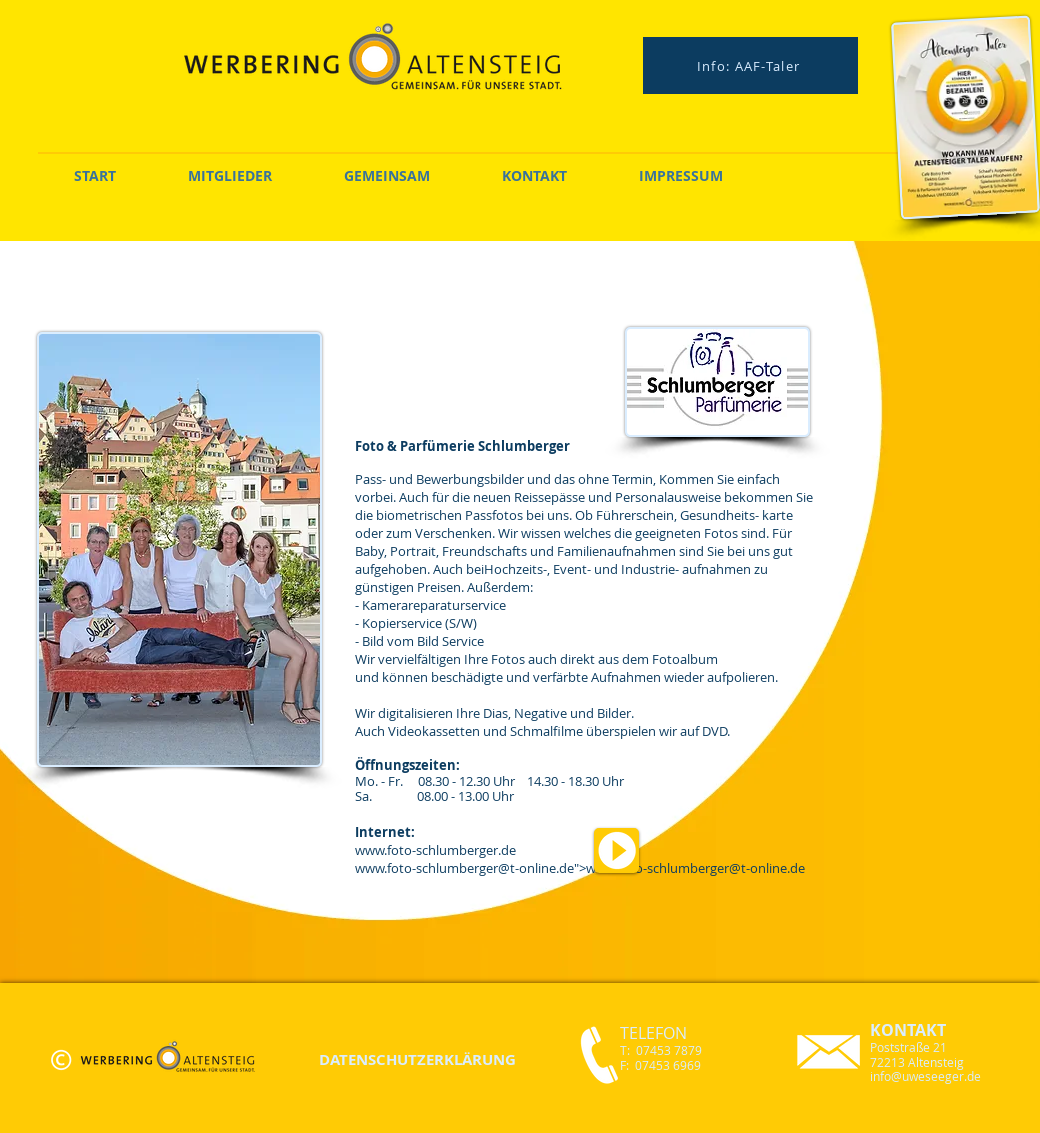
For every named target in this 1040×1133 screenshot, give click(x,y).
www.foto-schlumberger (426, 868)
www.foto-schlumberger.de (435, 850)
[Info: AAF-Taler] (750, 65)
